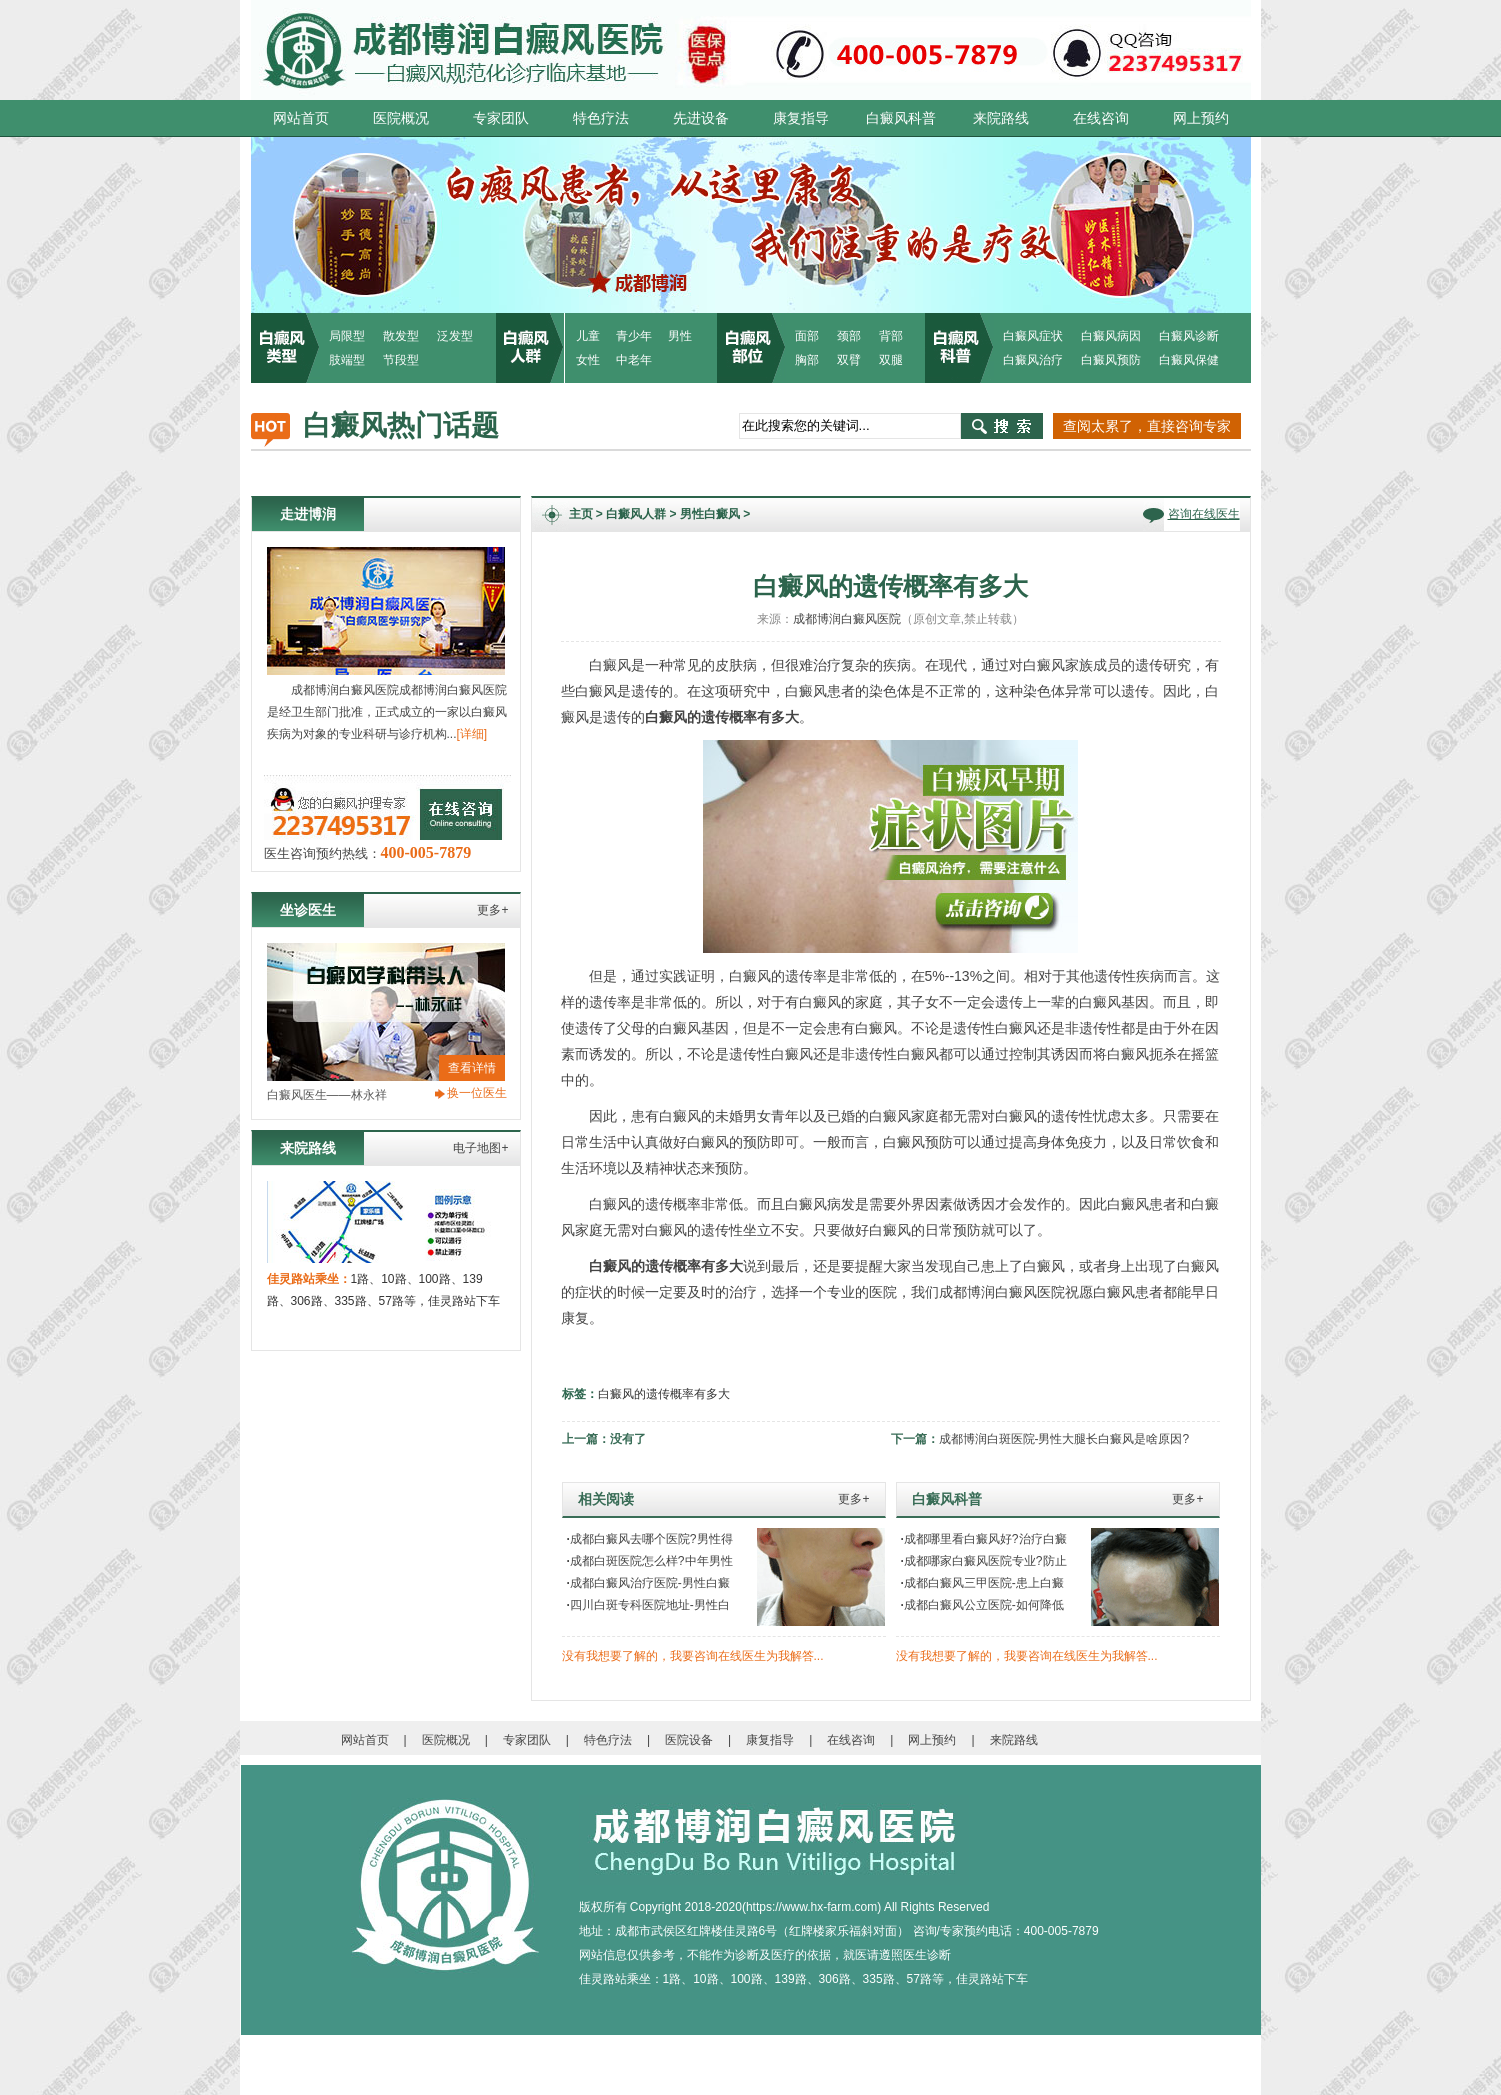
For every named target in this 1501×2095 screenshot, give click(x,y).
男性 (680, 336)
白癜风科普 (901, 118)
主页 (581, 514)
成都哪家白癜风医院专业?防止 (984, 1561)
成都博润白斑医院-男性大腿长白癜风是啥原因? (1064, 1439)
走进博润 (308, 514)
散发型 (401, 336)
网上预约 (1201, 118)
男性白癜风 (710, 514)
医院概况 (401, 118)
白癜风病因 (1111, 336)
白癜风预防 (1111, 360)
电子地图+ (480, 1148)
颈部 (849, 336)
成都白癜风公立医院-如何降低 (982, 1605)
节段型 (401, 360)
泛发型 (455, 336)
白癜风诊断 (1189, 336)
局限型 (347, 336)
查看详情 (472, 1068)
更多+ (492, 910)
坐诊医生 (308, 910)
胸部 (807, 360)
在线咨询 (1101, 118)
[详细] (472, 734)
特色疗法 (601, 118)
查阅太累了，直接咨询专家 (1147, 426)
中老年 (634, 360)
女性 (588, 360)
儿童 (588, 336)
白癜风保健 (1189, 360)
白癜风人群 (636, 514)
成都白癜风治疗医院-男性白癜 (648, 1583)
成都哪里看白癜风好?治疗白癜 (984, 1539)
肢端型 (347, 360)
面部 (807, 336)
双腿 (891, 360)
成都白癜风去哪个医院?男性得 (650, 1539)
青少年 (634, 336)
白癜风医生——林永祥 (327, 1095)
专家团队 (501, 118)
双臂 (849, 360)
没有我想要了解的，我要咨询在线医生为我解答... (693, 1656)
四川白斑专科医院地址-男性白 (648, 1605)
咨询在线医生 (1204, 514)
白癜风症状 (1033, 336)
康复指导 (801, 118)
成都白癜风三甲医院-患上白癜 (982, 1583)
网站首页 (301, 118)
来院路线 (1001, 118)
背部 (891, 336)
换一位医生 (477, 1093)
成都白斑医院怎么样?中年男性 (650, 1561)
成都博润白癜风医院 (847, 619)
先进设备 (701, 118)
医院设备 (689, 1740)
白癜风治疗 (1033, 360)
